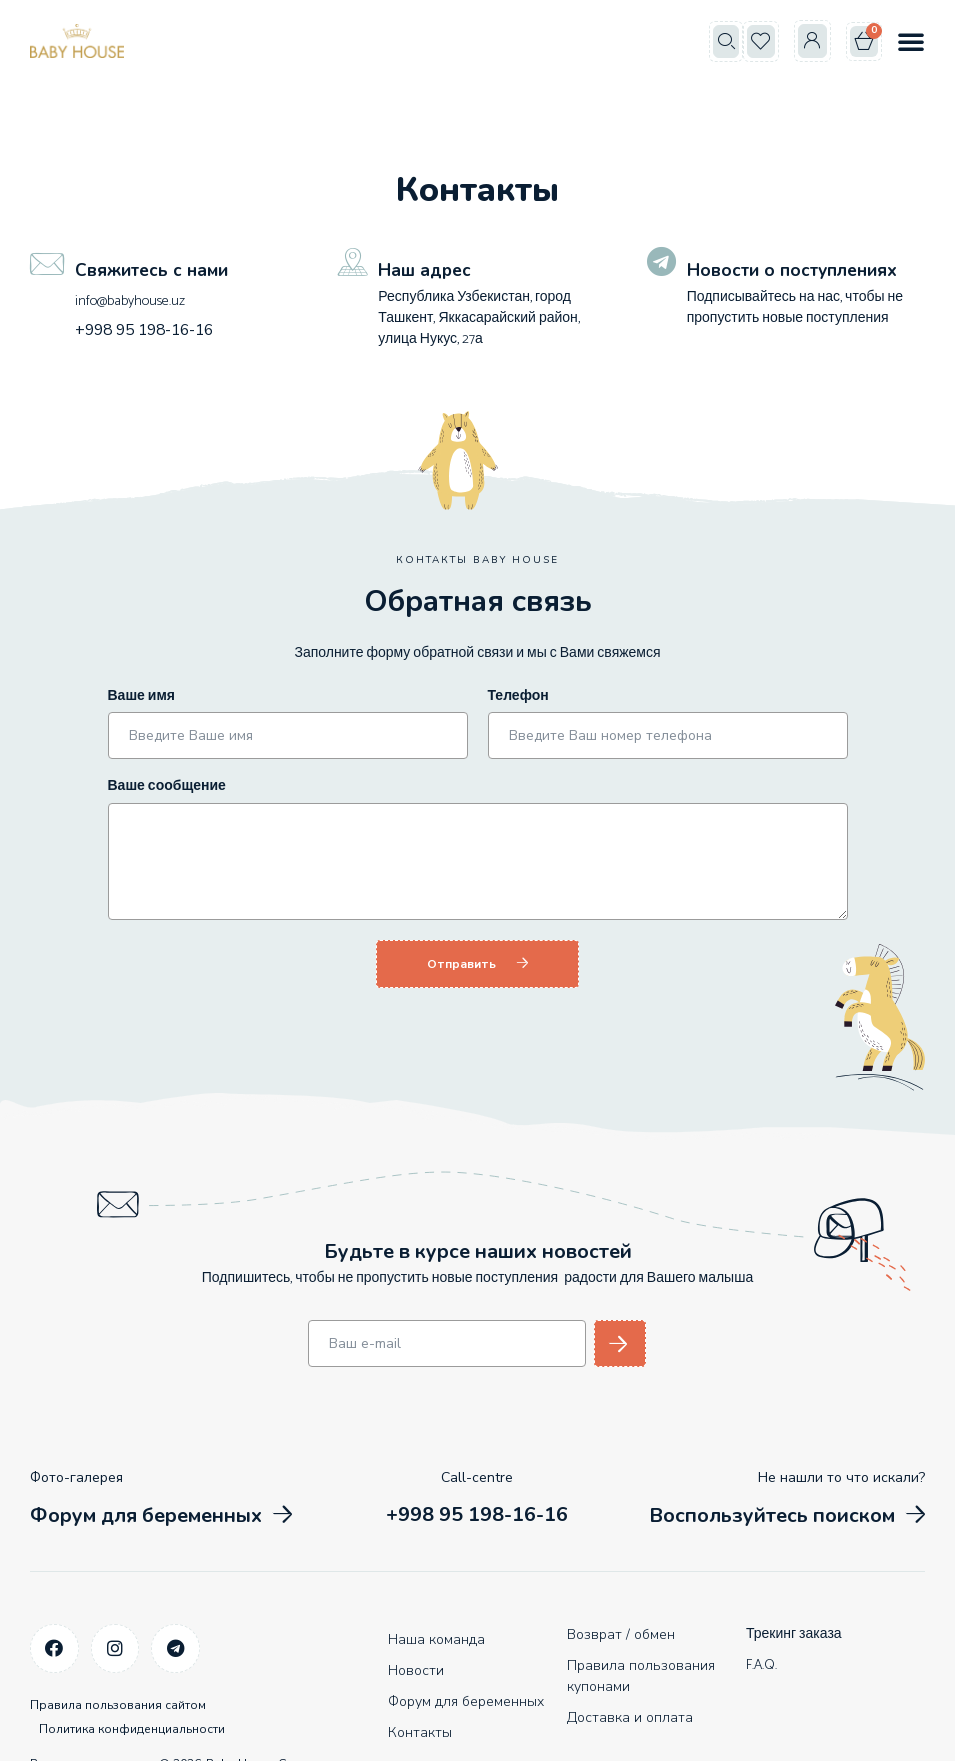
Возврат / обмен (621, 1632)
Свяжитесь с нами (154, 270)
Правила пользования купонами (641, 1674)
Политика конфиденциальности (144, 1712)
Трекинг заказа (794, 1632)
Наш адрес (426, 270)
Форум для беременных (466, 1699)
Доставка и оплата (630, 1715)
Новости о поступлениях (796, 270)
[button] (726, 41)
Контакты (420, 1730)
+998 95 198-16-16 (136, 328)
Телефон (518, 696)
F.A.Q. (761, 1663)
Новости (416, 1668)
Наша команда (436, 1637)
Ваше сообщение (167, 786)
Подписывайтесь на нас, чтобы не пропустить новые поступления (795, 308)
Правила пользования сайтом (118, 1698)
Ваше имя (141, 696)
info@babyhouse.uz (129, 301)
